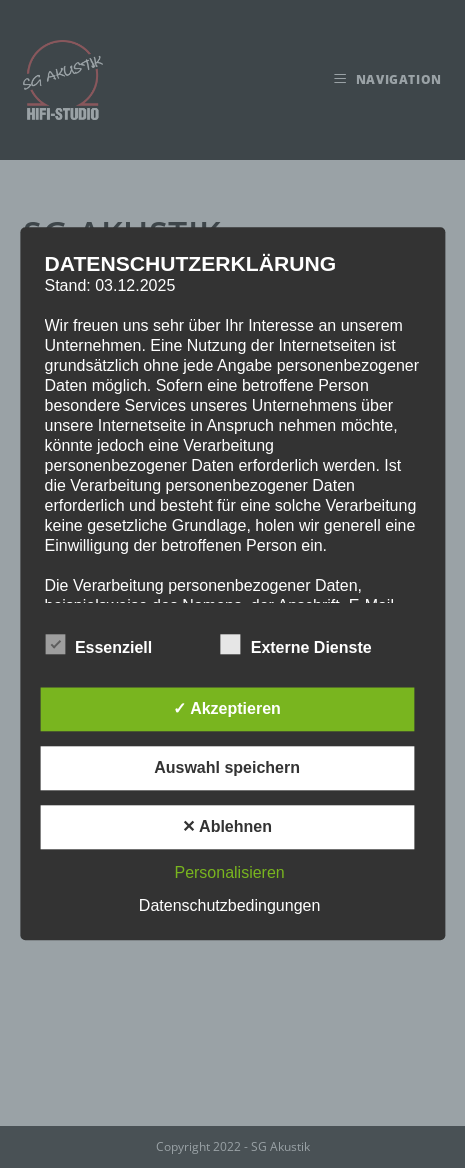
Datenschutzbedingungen (229, 906)
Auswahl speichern (227, 768)
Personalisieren (229, 873)
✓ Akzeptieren (227, 709)
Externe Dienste (296, 645)
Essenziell (98, 645)
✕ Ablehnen (227, 827)
